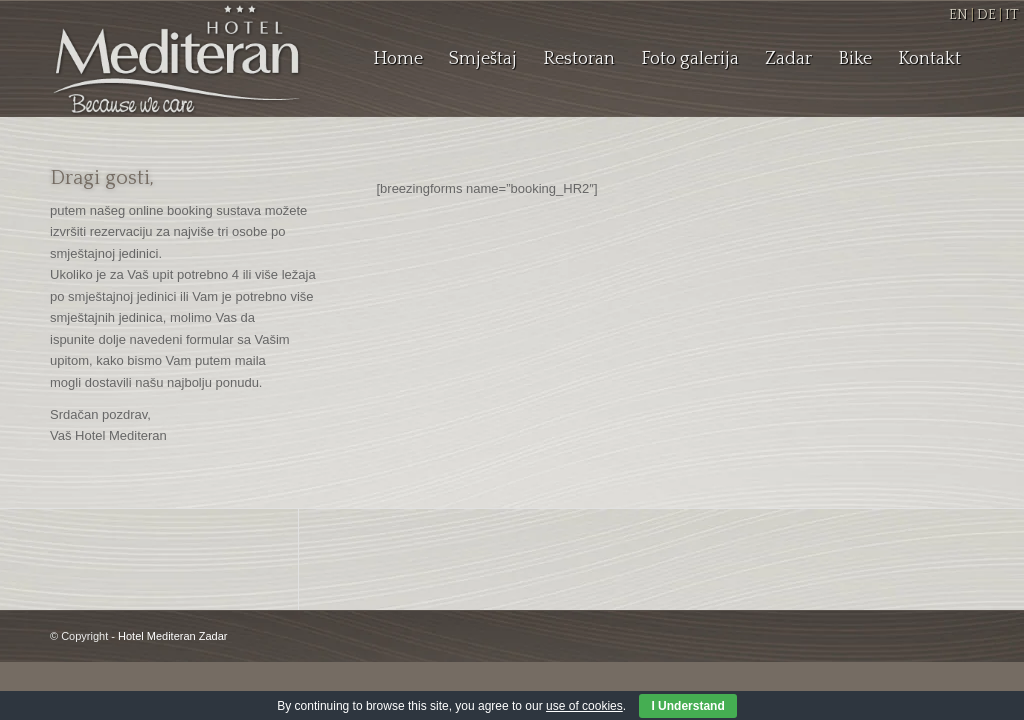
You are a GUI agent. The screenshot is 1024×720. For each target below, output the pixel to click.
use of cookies (584, 706)
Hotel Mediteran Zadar (172, 636)
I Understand (687, 706)
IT (1012, 15)
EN (958, 15)
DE (986, 15)
